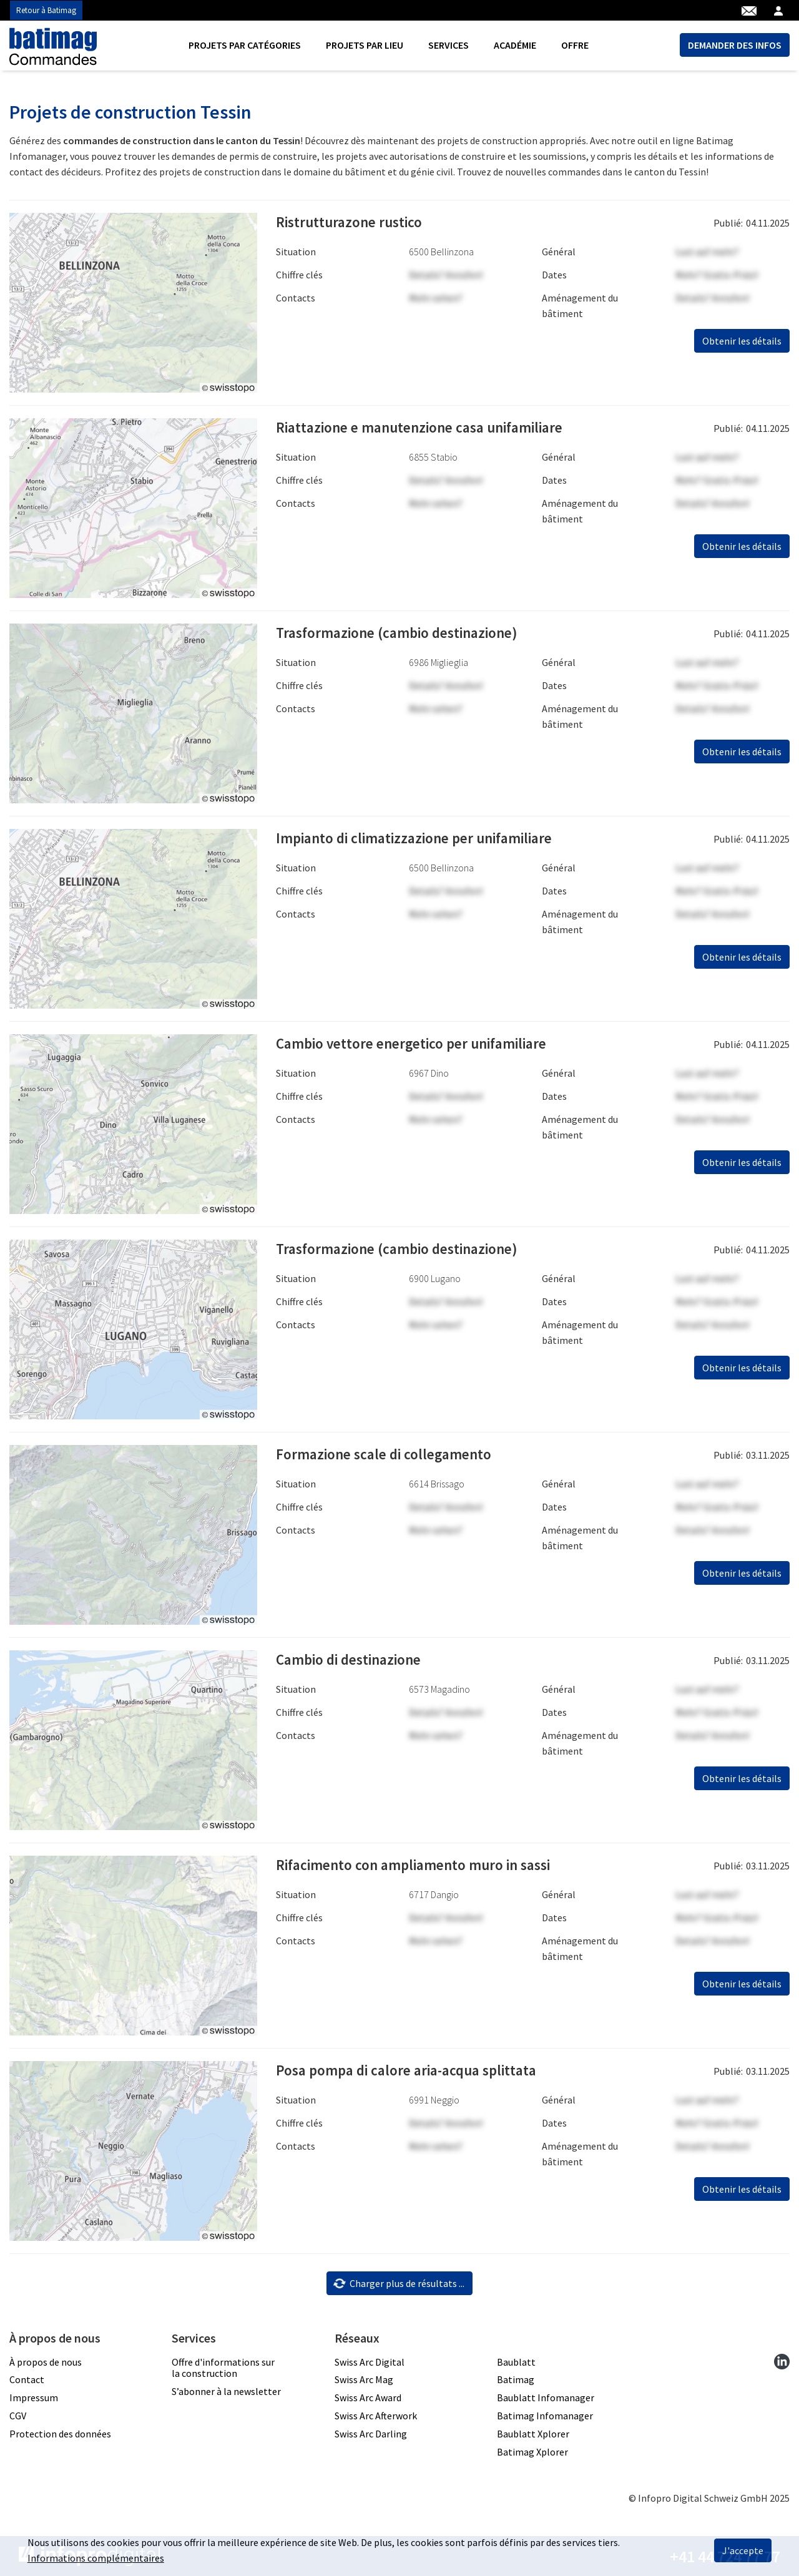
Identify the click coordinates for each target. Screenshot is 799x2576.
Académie (515, 45)
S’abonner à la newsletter (226, 2391)
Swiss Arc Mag (364, 2379)
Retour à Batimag (46, 10)
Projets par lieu (364, 45)
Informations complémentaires (95, 2558)
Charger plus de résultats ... (398, 2283)
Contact (26, 2379)
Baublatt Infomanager (545, 2397)
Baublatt (516, 2362)
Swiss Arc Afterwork (376, 2415)
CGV (17, 2415)
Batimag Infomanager (545, 2415)
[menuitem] (244, 45)
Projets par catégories (245, 45)
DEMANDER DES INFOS (735, 45)
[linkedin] (782, 2361)
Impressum (33, 2397)
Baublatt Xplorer (533, 2433)
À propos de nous (45, 2362)
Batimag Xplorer (532, 2452)
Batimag (515, 2379)
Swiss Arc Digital (369, 2362)
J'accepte (742, 2550)
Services (448, 45)
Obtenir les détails (742, 341)
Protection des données (60, 2433)
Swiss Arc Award (368, 2397)
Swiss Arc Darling (371, 2433)
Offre (575, 45)
